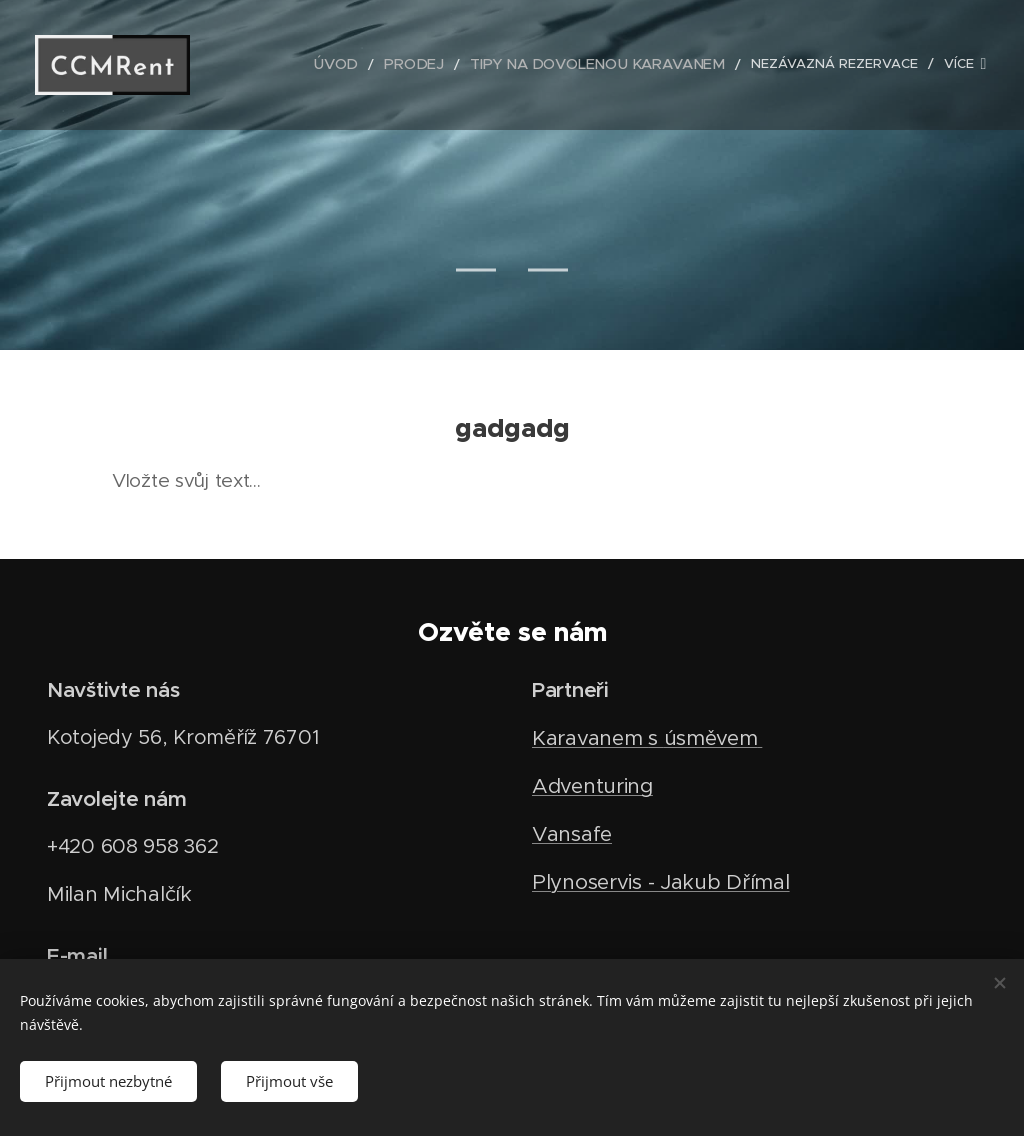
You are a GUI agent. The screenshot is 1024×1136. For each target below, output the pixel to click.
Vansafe (572, 834)
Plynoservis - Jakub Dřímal (661, 882)
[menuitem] (352, 65)
